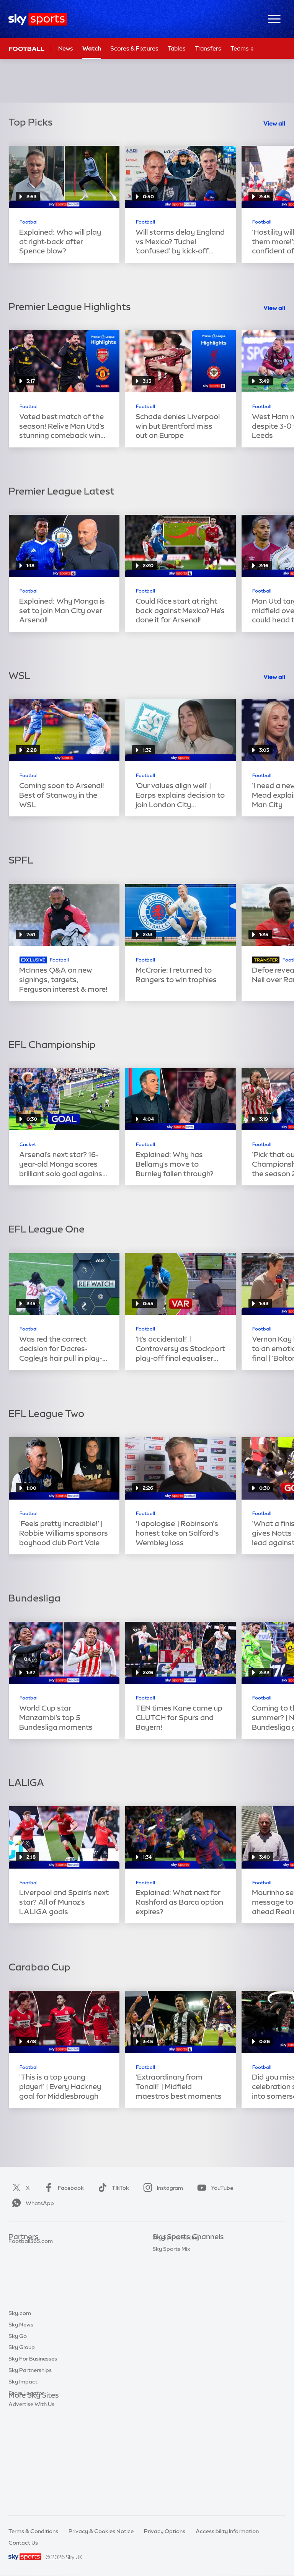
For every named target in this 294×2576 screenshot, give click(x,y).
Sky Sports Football (177, 2271)
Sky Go (17, 2430)
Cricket (28, 1144)
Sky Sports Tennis (175, 2317)
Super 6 (18, 2260)
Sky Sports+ (167, 2351)
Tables (177, 48)
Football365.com (30, 2282)
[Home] (37, 19)
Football (26, 49)
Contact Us (23, 2542)
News (65, 48)
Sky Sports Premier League (186, 2260)
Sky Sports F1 (169, 2305)
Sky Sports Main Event (180, 2248)
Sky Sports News (174, 2340)
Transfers (208, 48)
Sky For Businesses (32, 2452)
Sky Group (21, 2441)
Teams (242, 49)
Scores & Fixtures (134, 48)
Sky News (20, 2418)
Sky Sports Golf (172, 2294)
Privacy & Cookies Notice (101, 2531)
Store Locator (26, 2487)
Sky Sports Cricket (176, 2282)
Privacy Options (164, 2531)
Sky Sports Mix (171, 2374)
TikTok (112, 2188)
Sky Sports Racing (175, 2362)
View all (274, 123)
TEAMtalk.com (27, 2271)
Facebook (62, 2188)
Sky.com (19, 2407)
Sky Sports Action (175, 2328)
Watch (91, 48)
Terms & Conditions (33, 2531)
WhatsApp (31, 2203)
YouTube (213, 2188)
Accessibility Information (227, 2531)
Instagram (161, 2188)
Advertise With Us (31, 2498)
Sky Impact (23, 2475)
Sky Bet (18, 2248)
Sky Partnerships (30, 2464)
